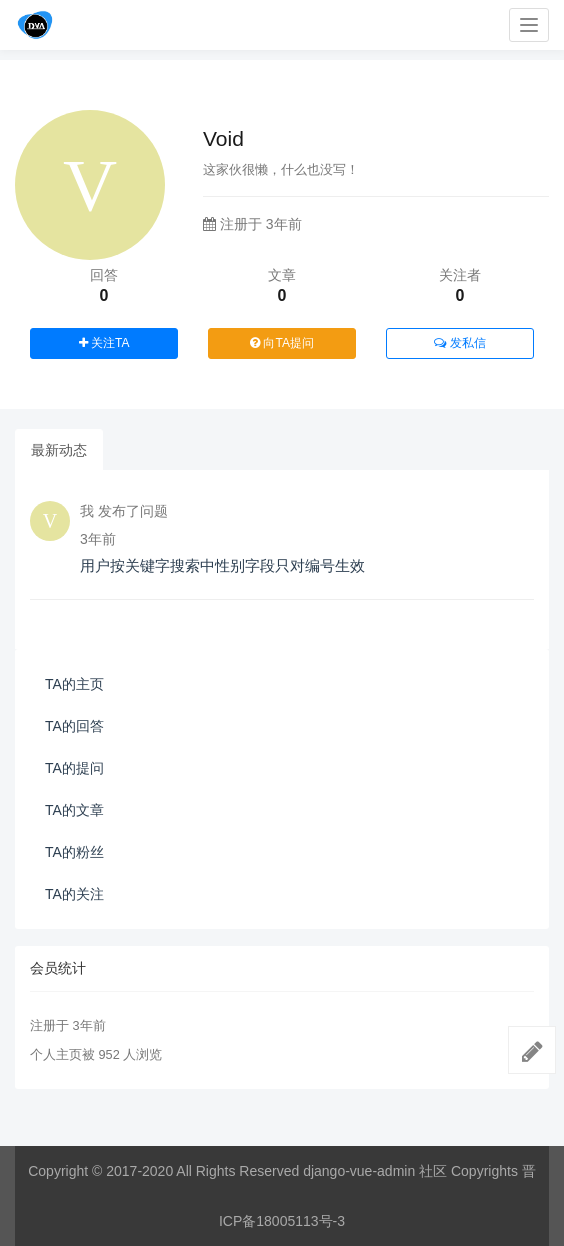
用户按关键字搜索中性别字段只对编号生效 (222, 565)
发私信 (459, 343)
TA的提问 (74, 768)
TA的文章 (74, 810)
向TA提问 (282, 343)
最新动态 (59, 450)
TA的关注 (74, 894)
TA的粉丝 (74, 852)
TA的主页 (74, 684)
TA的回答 (74, 726)
